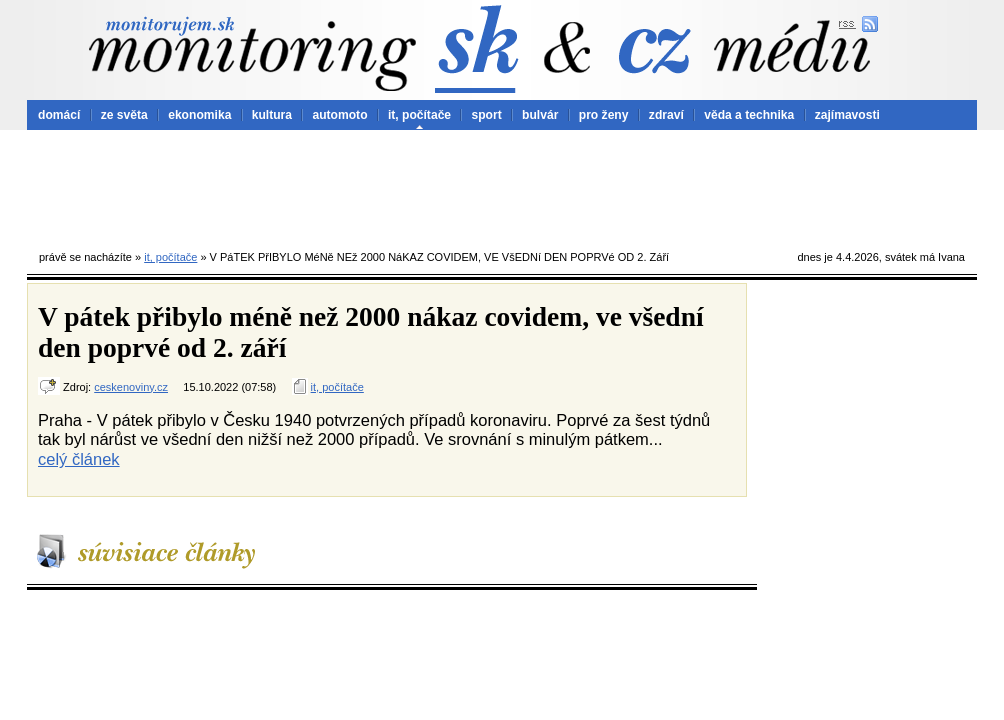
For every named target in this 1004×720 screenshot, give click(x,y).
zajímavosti (847, 115)
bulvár (540, 115)
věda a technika (749, 115)
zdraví (666, 115)
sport (486, 115)
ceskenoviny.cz (131, 387)
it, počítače (419, 115)
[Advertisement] (502, 185)
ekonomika (199, 115)
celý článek (79, 459)
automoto (339, 115)
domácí (59, 115)
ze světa (124, 115)
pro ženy (604, 115)
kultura (272, 115)
